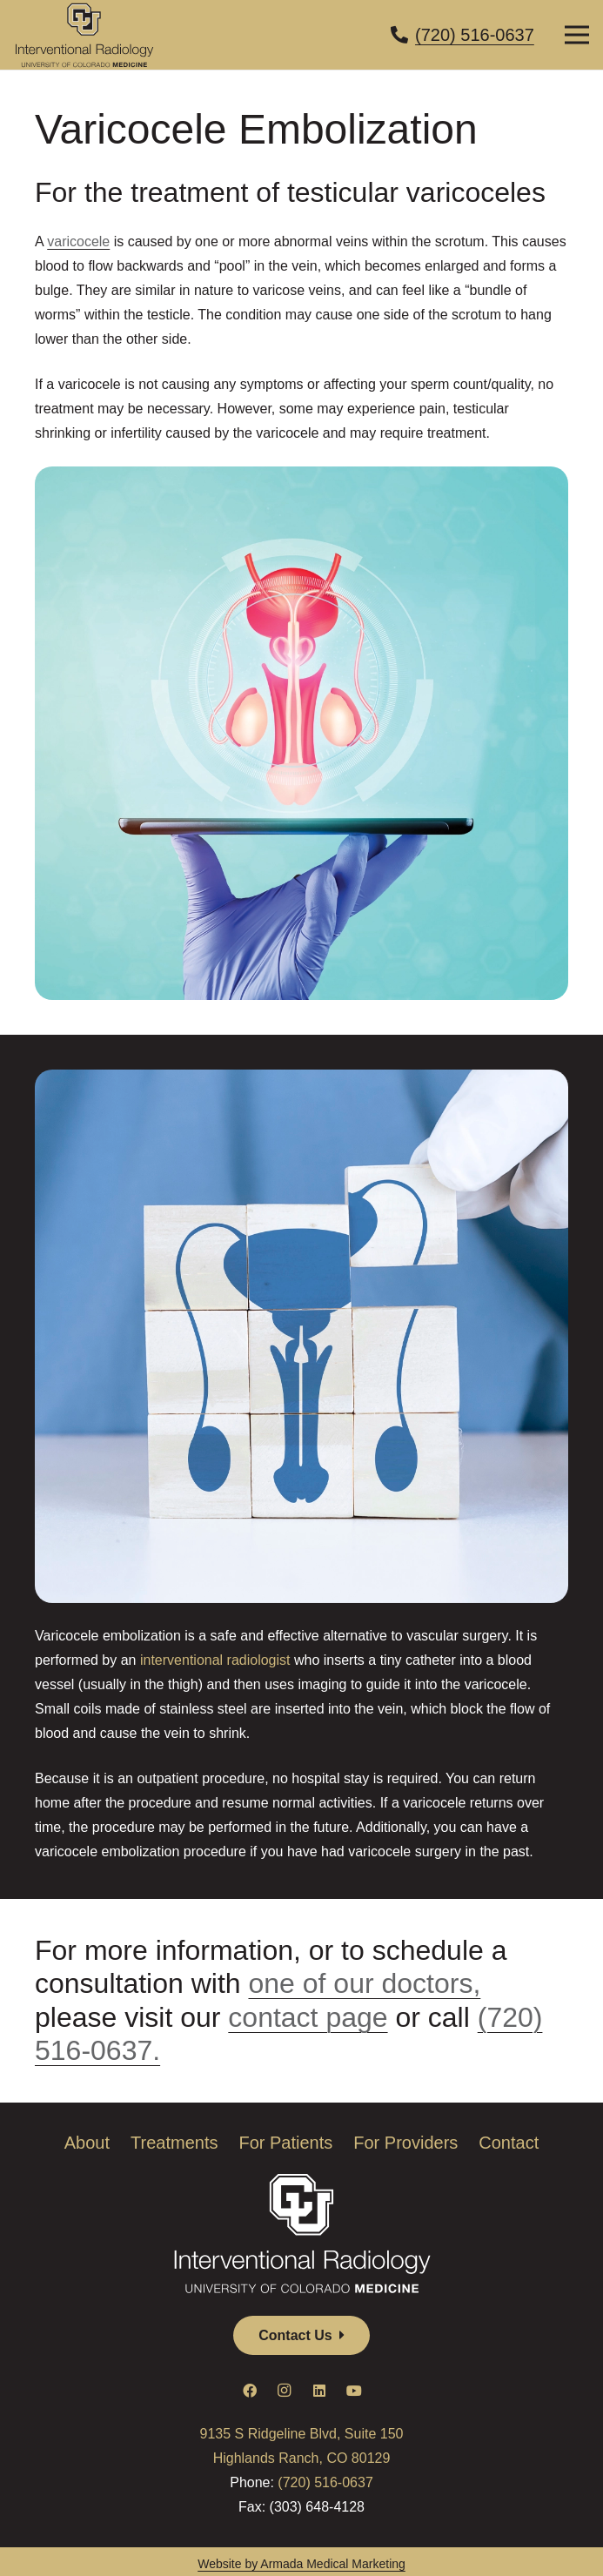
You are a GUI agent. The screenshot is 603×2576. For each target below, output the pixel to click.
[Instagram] (284, 2390)
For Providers (405, 2142)
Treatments (174, 2142)
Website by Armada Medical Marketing (301, 2564)
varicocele (78, 241)
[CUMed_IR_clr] (84, 35)
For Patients (285, 2142)
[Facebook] (249, 2390)
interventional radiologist (215, 1660)
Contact (509, 2142)
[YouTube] (354, 2390)
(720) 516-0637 (325, 2482)
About (87, 2142)
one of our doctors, (364, 1983)
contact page (307, 2017)
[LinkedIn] (319, 2390)
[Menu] (576, 35)
